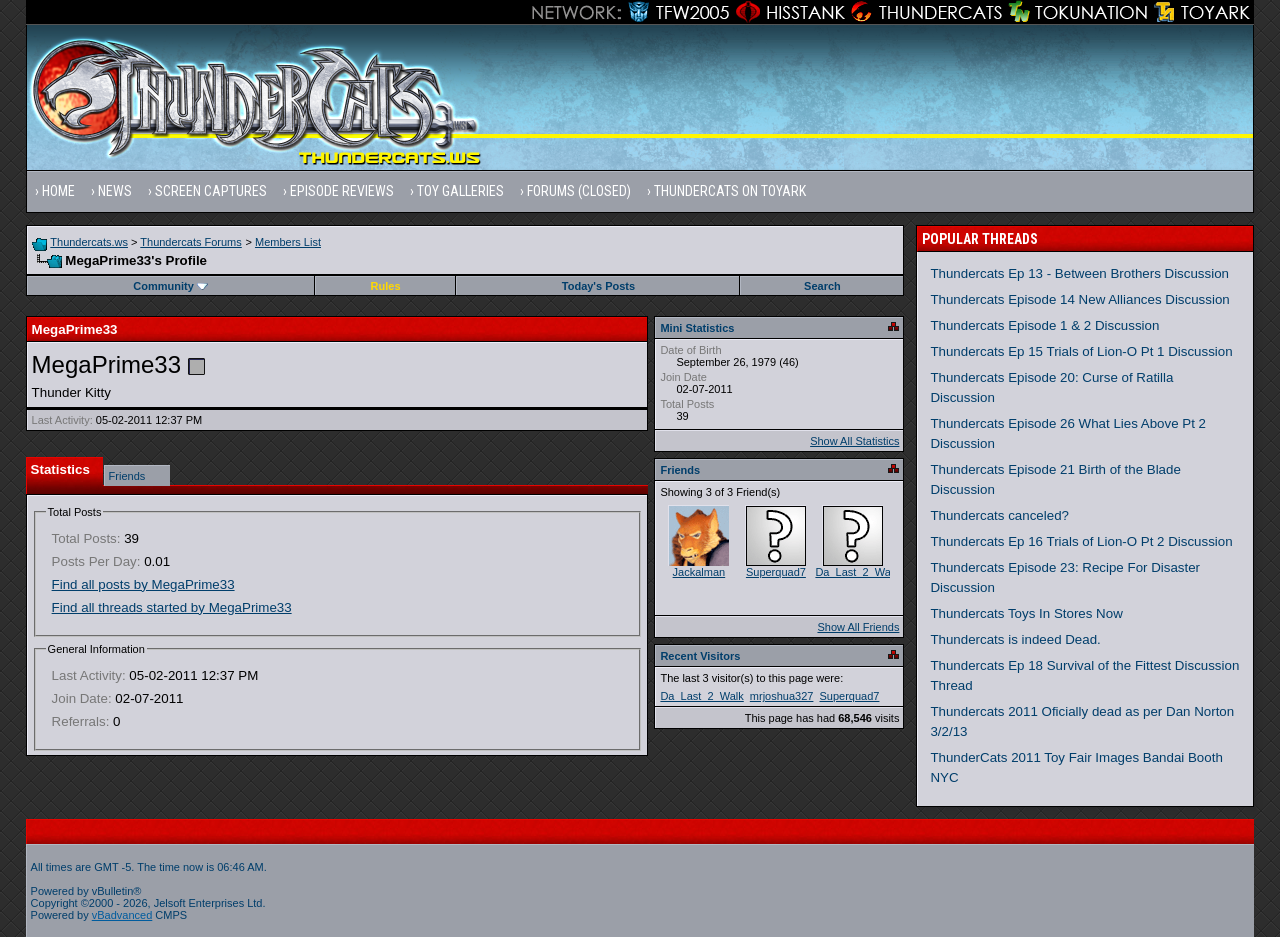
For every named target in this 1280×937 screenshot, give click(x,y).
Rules (386, 286)
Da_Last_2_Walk (856, 572)
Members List (288, 242)
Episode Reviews (342, 191)
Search (822, 286)
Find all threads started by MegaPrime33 (172, 607)
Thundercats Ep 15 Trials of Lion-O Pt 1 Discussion (1081, 351)
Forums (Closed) (579, 191)
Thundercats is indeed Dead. (1015, 639)
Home (58, 191)
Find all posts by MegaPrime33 (143, 584)
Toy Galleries (460, 191)
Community (170, 286)
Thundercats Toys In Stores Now (1026, 613)
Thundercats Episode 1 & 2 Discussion (1044, 325)
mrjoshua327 (782, 696)
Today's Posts (598, 286)
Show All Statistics (854, 441)
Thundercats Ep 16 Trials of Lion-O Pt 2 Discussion (1081, 541)
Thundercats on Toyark (730, 191)
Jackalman (699, 572)
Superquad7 (776, 572)
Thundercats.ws (89, 242)
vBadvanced (122, 915)
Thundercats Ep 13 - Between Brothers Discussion (1079, 273)
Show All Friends (858, 627)
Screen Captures (211, 191)
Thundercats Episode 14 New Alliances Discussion (1079, 299)
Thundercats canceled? (999, 515)
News (115, 191)
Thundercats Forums (190, 242)
